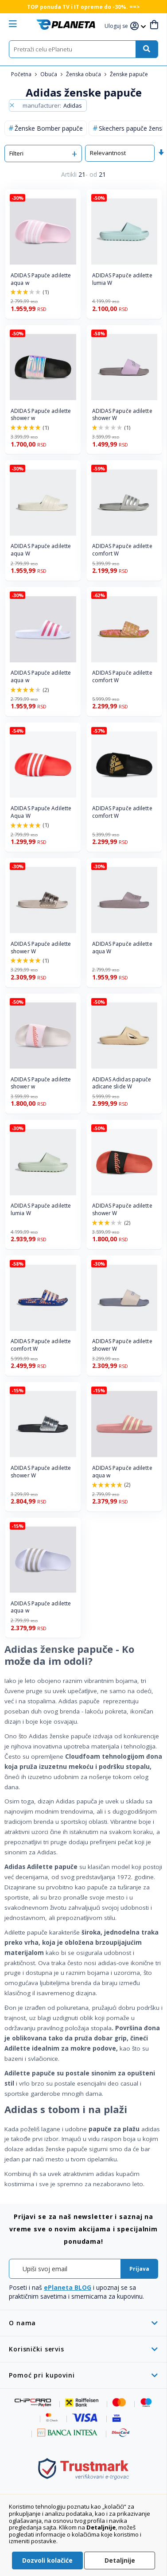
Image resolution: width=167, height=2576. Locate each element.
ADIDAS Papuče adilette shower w (41, 415)
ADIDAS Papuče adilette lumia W (122, 279)
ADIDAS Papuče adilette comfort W (122, 550)
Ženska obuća (84, 74)
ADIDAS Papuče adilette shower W (122, 415)
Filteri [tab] (16, 153)
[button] (117, 26)
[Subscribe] (139, 2269)
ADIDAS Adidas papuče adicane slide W (121, 1083)
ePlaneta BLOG (67, 2287)
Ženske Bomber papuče (49, 128)
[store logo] (65, 24)
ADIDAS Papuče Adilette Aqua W (41, 812)
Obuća (49, 74)
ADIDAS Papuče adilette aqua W (41, 550)
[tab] (83, 2323)
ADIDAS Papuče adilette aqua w (41, 279)
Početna (22, 74)
